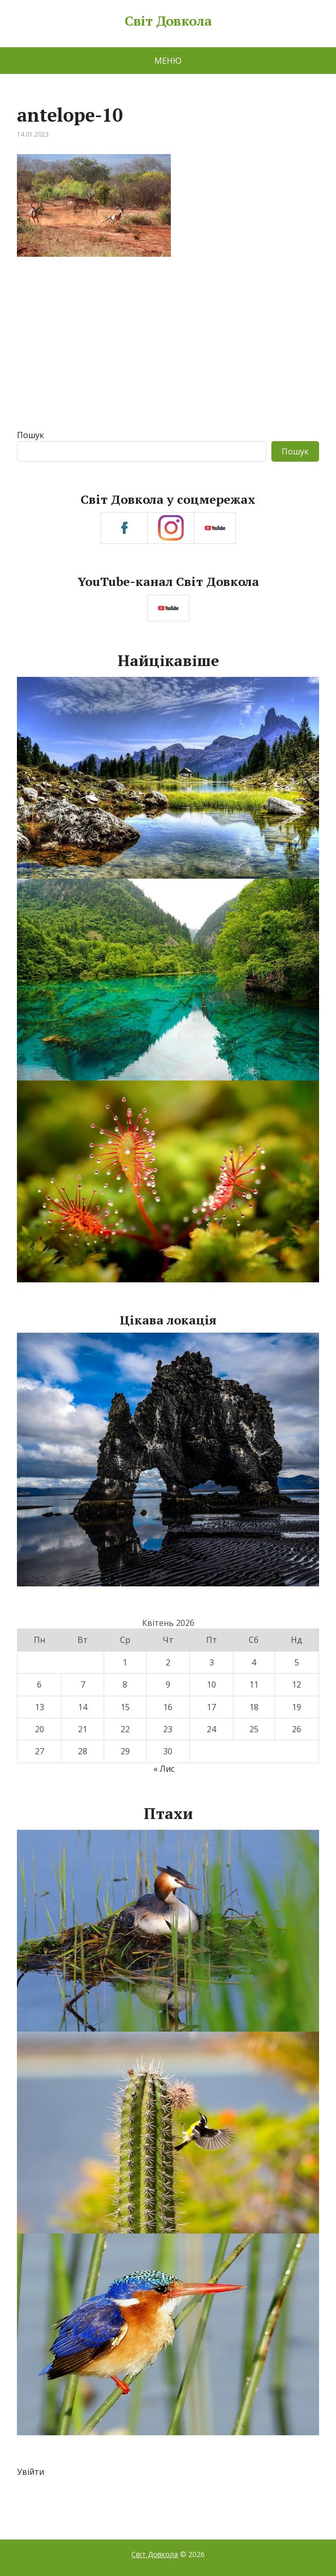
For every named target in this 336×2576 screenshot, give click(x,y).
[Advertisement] (168, 352)
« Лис (163, 1768)
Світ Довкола (168, 21)
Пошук (30, 435)
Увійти (30, 2471)
